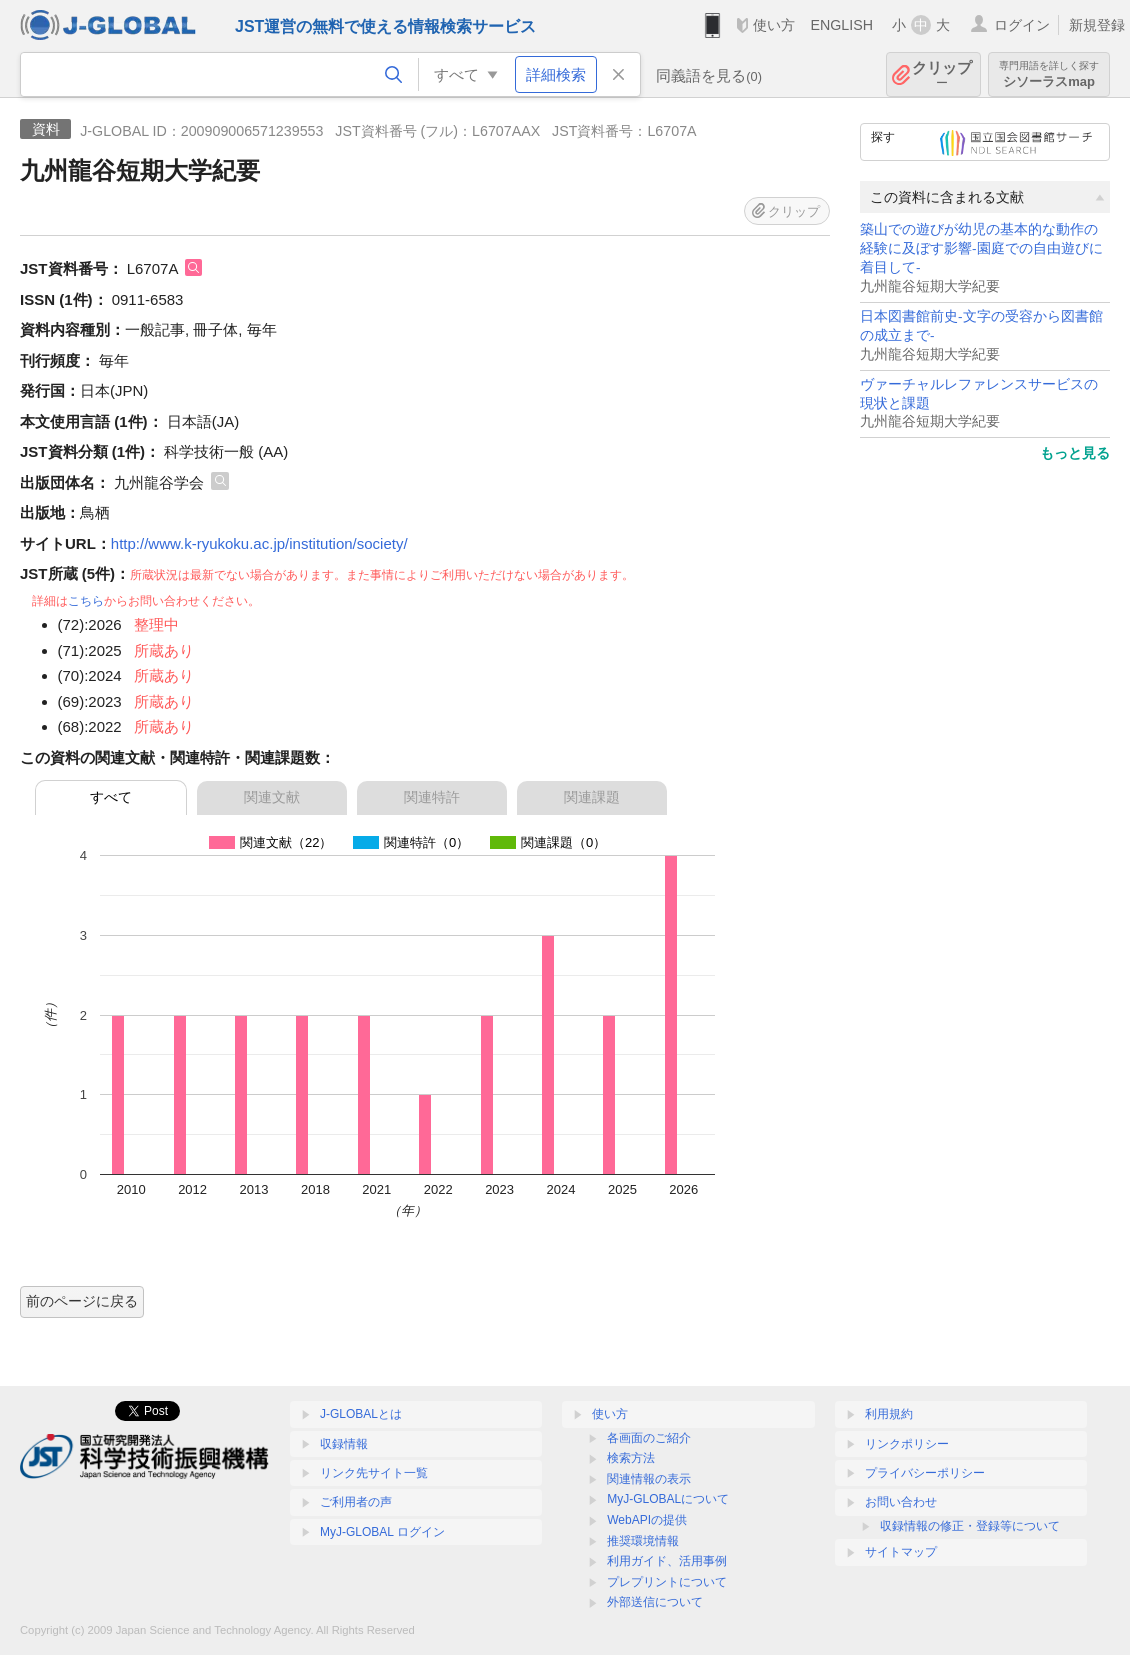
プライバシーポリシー (925, 1473)
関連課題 (592, 797)
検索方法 (631, 1458)
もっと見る (1075, 453)
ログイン (1022, 25)
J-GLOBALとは (361, 1414)
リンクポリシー (907, 1444)
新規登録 (1097, 25)
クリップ (942, 74)
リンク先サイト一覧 (374, 1473)
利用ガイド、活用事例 (667, 1561)
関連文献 (272, 797)
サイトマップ (901, 1552)
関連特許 (432, 797)
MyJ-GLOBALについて (668, 1499)
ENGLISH (841, 25)
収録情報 (344, 1444)
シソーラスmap (1049, 74)
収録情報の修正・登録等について (970, 1526)
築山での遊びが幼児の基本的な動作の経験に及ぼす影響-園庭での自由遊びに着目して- (981, 248)
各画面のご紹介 (649, 1438)
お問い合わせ (901, 1502)
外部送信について (655, 1602)
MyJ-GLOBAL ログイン (382, 1532)
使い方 (774, 25)
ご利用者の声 (356, 1502)
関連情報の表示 (649, 1479)
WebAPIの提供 (647, 1520)
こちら (86, 601)
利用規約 (889, 1414)
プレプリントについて (667, 1582)
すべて (111, 797)
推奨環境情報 (643, 1541)
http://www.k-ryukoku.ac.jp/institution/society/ (259, 543)
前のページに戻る (82, 1301)
